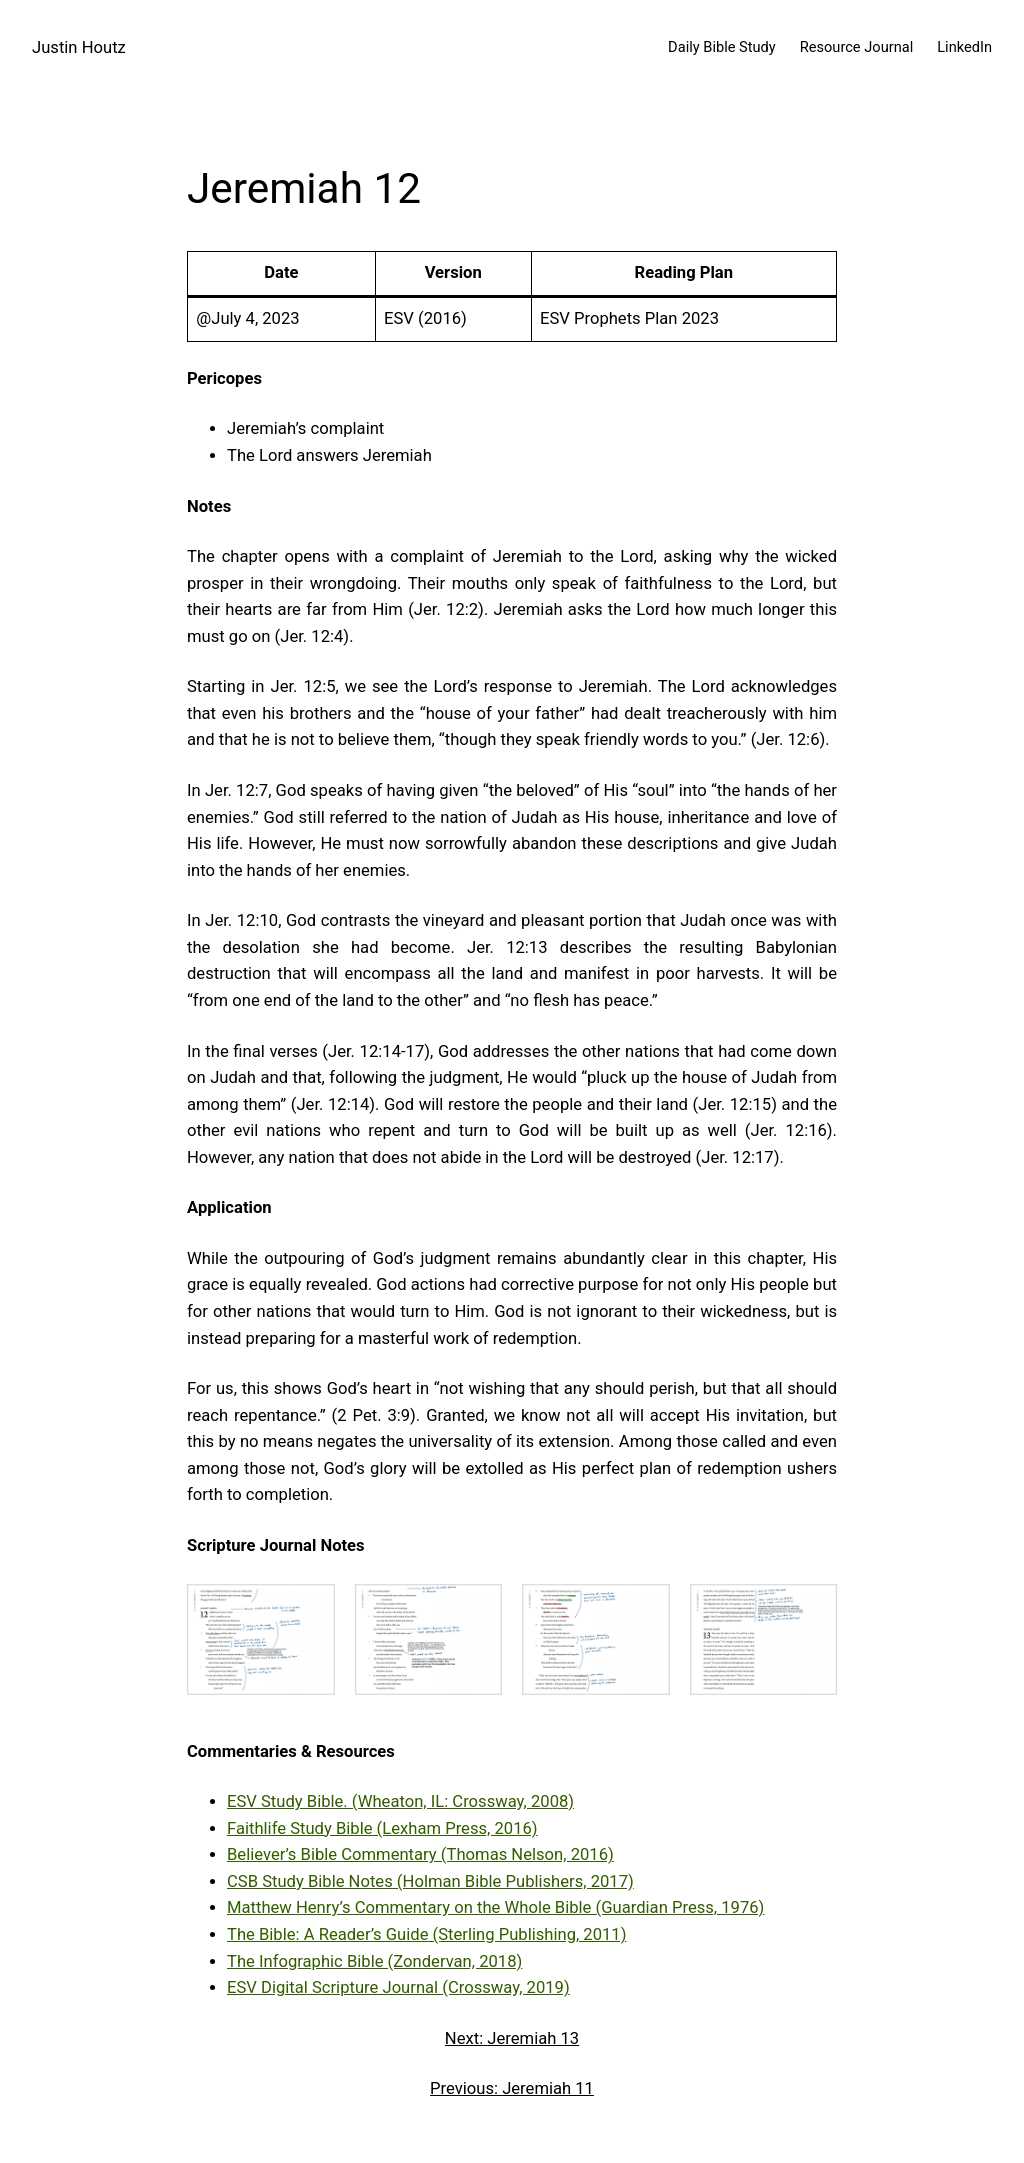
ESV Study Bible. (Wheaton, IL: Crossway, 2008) (400, 1801)
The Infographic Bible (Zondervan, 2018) (374, 1961)
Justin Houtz (79, 47)
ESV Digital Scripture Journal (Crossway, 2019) (398, 1987)
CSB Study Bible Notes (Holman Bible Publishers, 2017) (430, 1881)
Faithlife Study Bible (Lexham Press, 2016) (382, 1828)
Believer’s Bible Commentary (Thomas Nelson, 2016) (420, 1854)
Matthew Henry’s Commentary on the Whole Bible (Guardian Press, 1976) (495, 1907)
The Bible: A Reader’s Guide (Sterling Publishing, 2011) (427, 1934)
